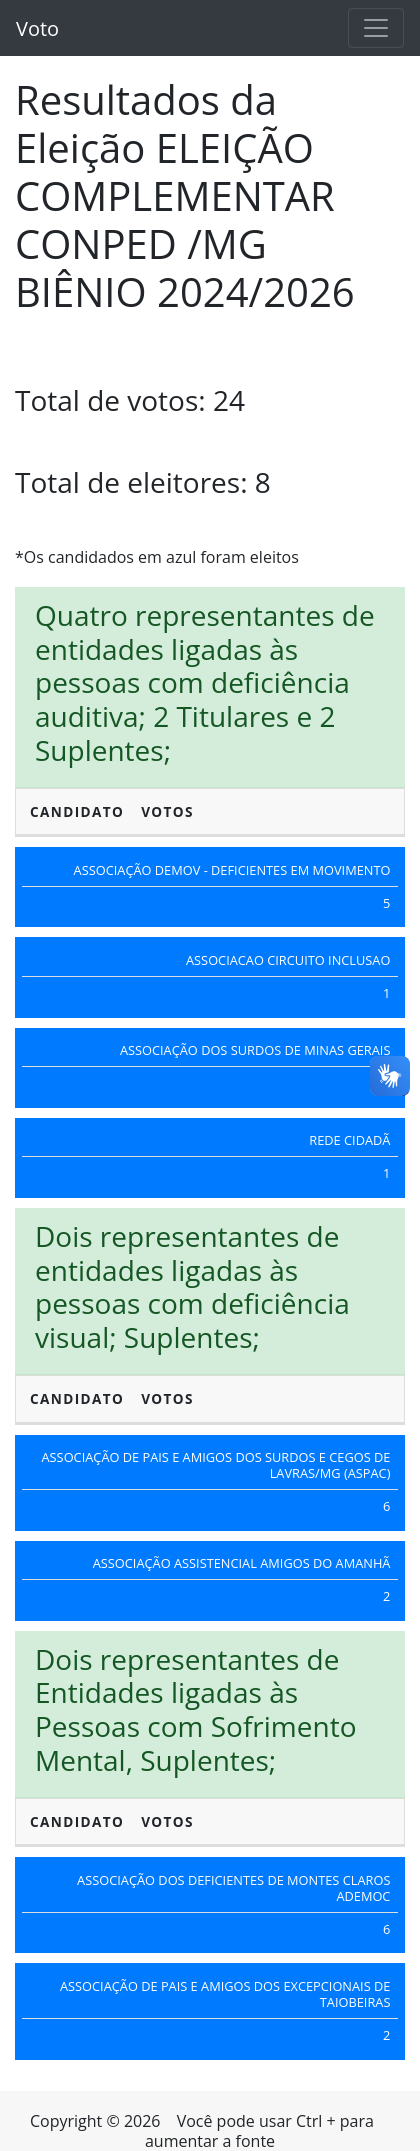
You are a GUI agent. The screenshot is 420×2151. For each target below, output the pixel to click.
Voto (37, 28)
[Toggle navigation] (376, 28)
